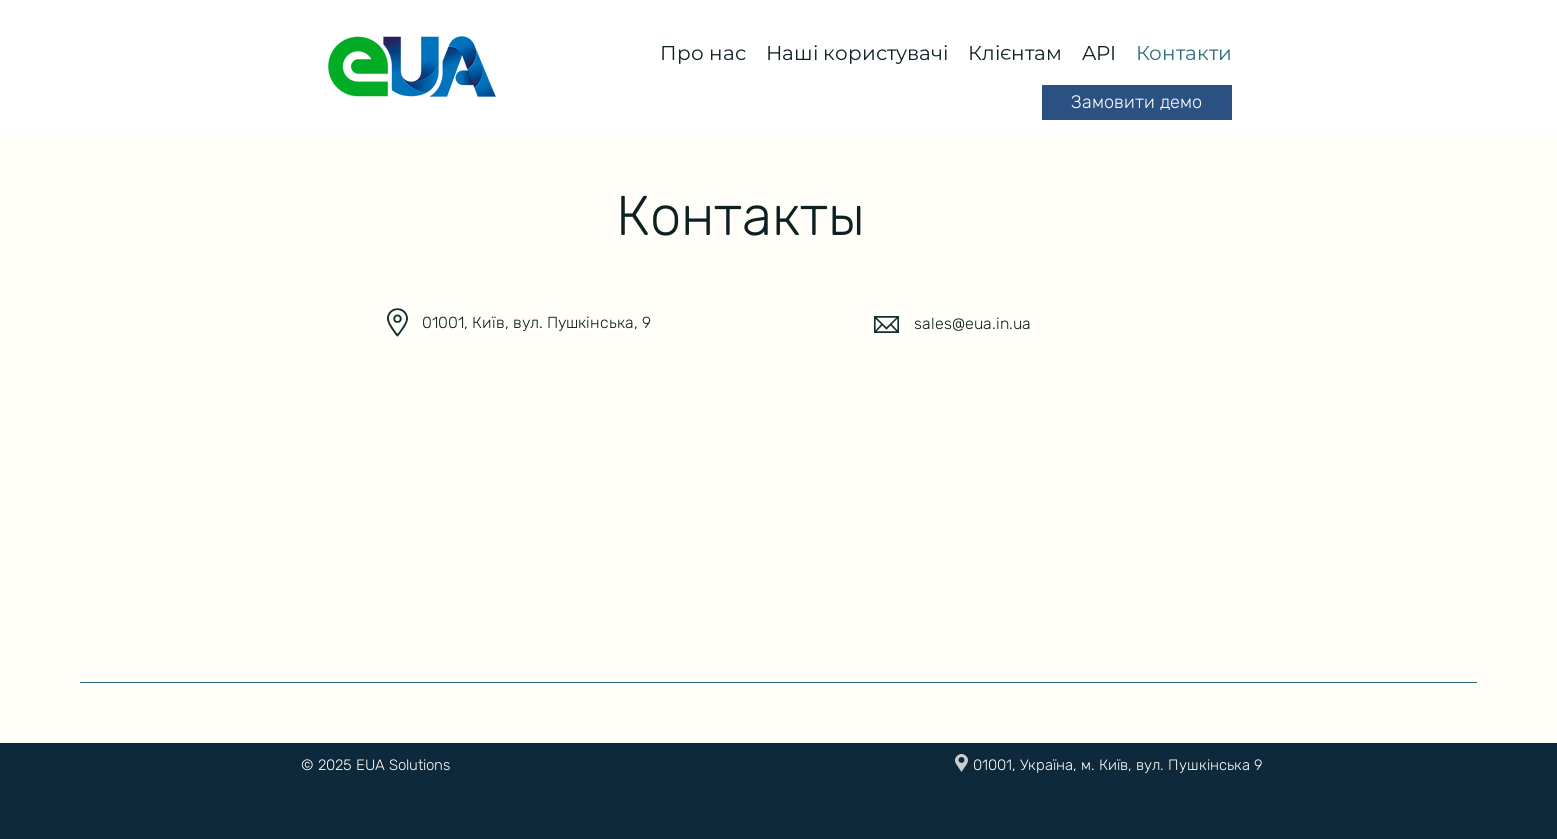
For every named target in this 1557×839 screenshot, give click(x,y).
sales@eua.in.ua (972, 323)
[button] (703, 52)
